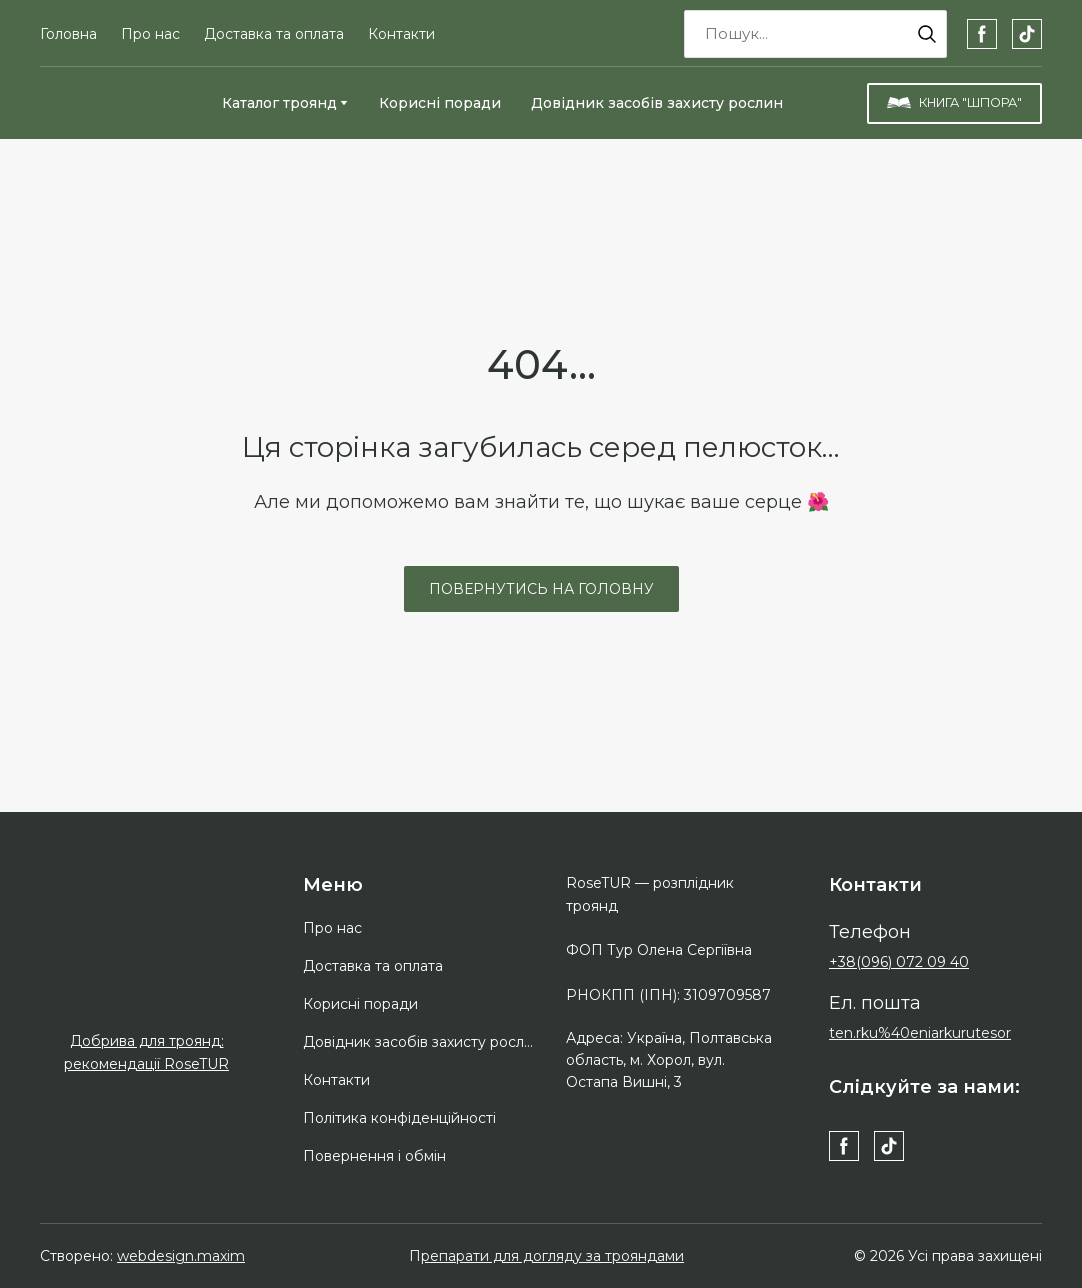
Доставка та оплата (274, 34)
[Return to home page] (116, 103)
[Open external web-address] (146, 974)
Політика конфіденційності (399, 1118)
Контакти (401, 34)
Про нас (150, 34)
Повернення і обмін (374, 1156)
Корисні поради (440, 103)
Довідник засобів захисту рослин (657, 103)
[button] (927, 34)
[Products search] (815, 34)
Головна (68, 34)
